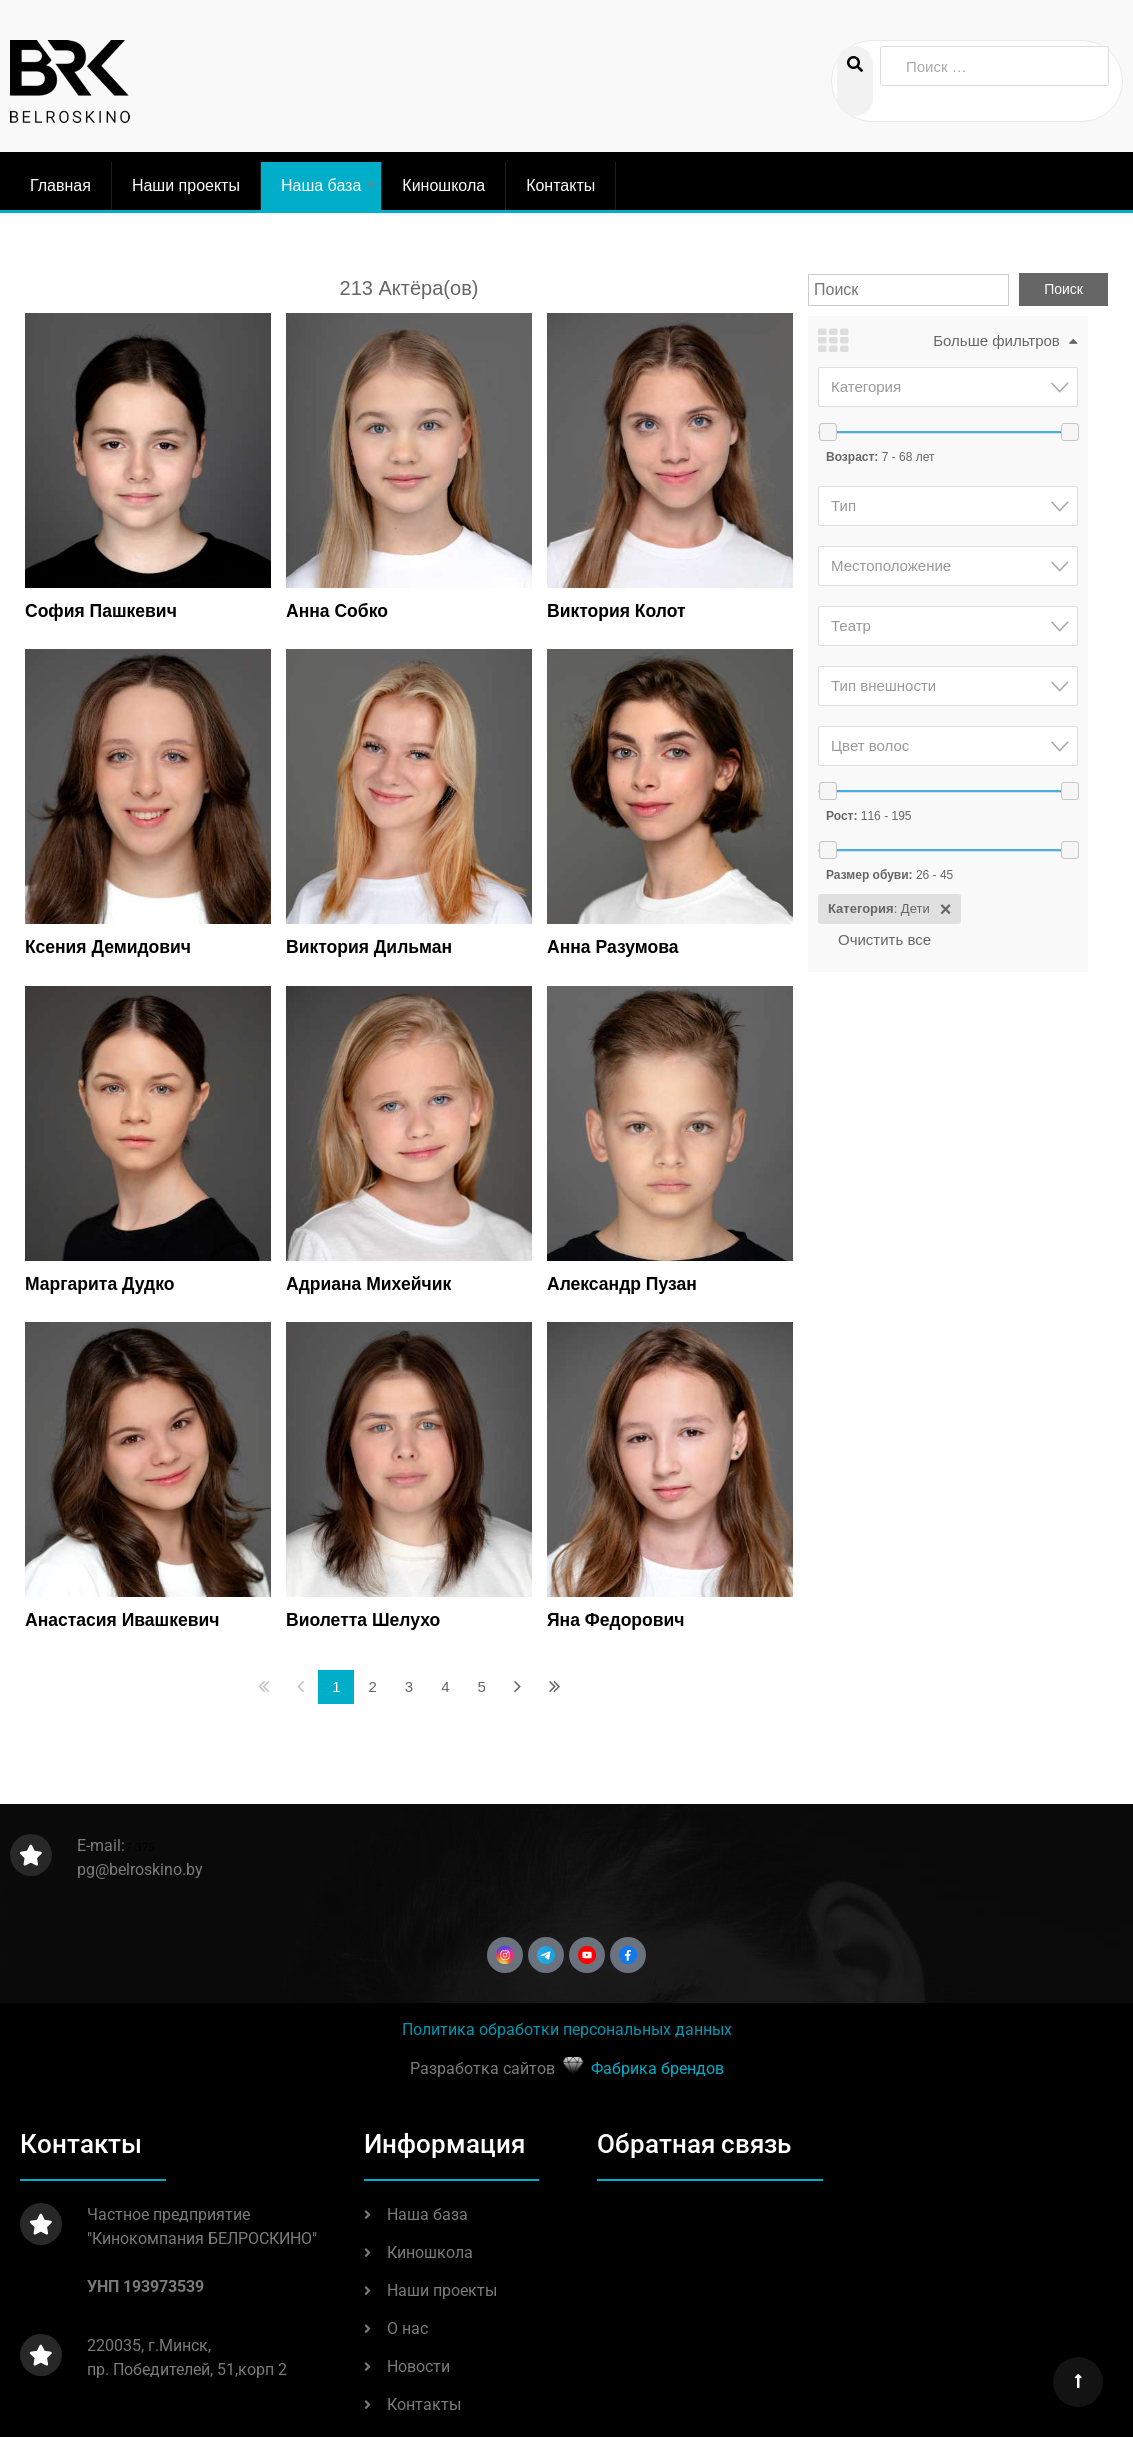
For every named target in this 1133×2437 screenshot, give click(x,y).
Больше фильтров (996, 340)
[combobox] (948, 387)
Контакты (560, 185)
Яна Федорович (616, 1620)
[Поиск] (908, 290)
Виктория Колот (616, 611)
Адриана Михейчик (368, 1284)
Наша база (331, 193)
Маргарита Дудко (99, 1284)
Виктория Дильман (369, 947)
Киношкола (443, 185)
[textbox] (954, 386)
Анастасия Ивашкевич (122, 1620)
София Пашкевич (101, 611)
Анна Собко (337, 611)
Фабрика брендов (657, 2068)
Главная (60, 185)
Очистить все (884, 939)
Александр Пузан (622, 1284)
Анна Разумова (612, 947)
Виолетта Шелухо (363, 1620)
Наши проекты (186, 185)
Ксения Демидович (108, 947)
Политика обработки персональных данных (567, 2029)
